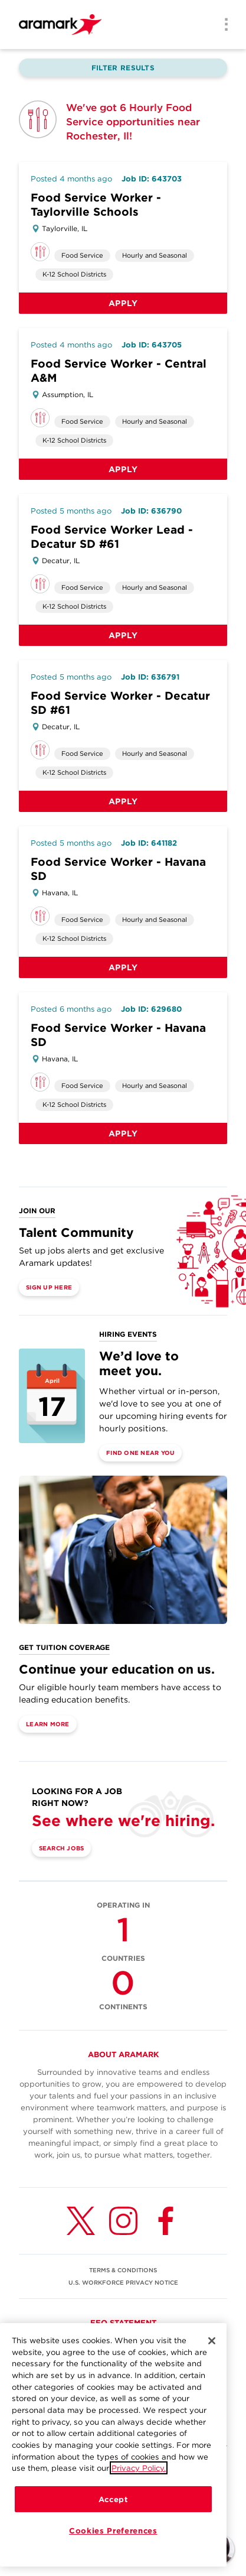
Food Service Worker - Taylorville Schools (96, 205)
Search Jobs (61, 1847)
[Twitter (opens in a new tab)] (81, 2221)
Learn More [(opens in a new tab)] (48, 1723)
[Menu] (222, 25)
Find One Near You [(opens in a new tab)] (140, 1452)
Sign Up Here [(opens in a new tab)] (49, 1287)
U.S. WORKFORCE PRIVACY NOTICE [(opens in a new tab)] (123, 2282)
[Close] (212, 2341)
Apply (123, 303)
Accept (113, 2499)
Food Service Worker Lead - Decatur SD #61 (112, 537)
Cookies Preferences (113, 2530)
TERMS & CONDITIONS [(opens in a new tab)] (123, 2269)
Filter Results (123, 67)
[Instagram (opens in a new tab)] (123, 2221)
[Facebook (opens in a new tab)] (166, 2221)
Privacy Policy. (138, 2468)
